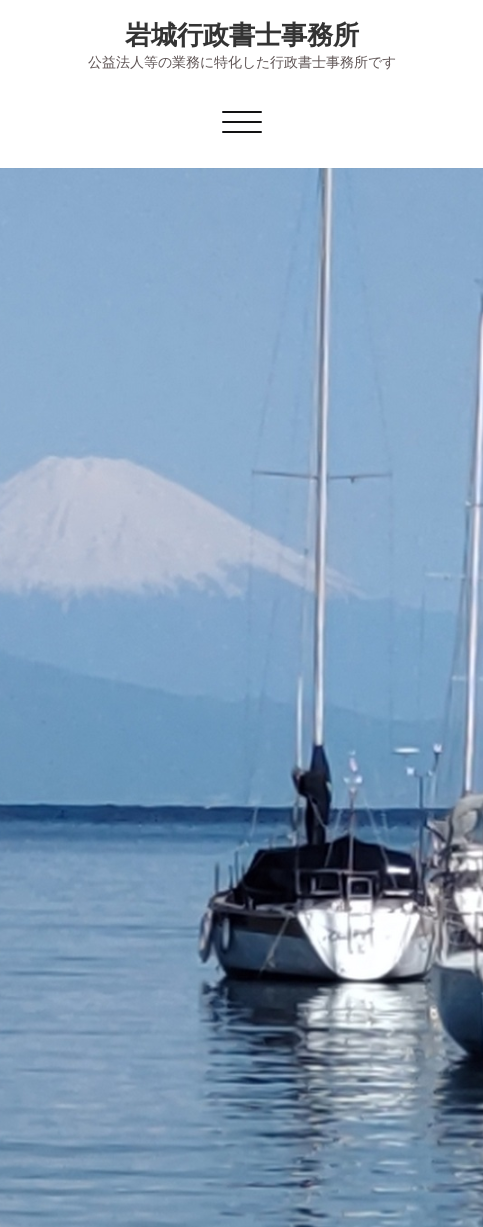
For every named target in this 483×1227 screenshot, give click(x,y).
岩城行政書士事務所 (242, 34)
